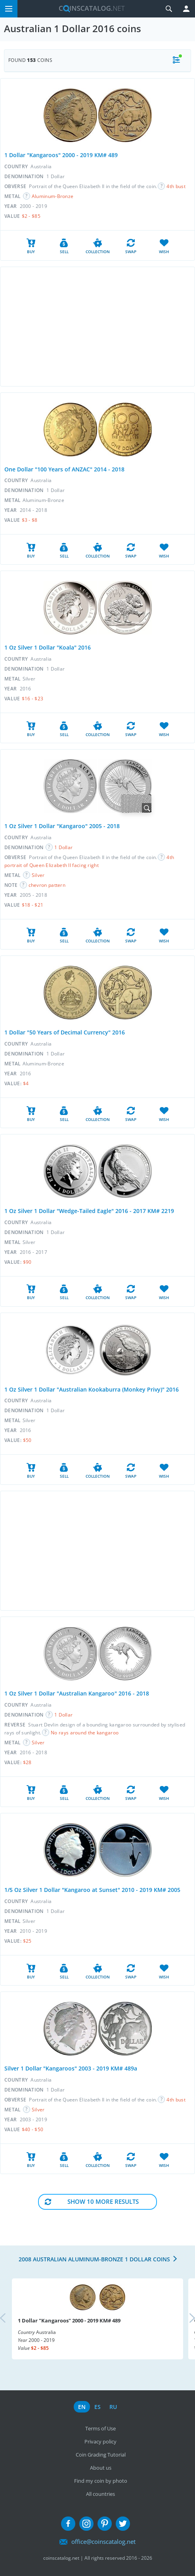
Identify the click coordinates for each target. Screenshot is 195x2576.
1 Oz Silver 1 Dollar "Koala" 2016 (47, 647)
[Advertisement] (97, 326)
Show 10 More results (103, 2201)
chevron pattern (47, 885)
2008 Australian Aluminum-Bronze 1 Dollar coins (94, 2259)
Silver (38, 875)
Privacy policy (100, 2441)
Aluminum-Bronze (53, 196)
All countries (100, 2493)
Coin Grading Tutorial (101, 2454)
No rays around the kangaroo (85, 1732)
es (97, 2407)
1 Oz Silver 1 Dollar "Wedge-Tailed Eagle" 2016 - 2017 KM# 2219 (89, 1211)
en (82, 2407)
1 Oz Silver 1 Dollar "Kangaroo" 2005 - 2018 (62, 826)
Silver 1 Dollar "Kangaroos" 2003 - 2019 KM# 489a (70, 2068)
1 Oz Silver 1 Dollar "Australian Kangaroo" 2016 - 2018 (76, 1693)
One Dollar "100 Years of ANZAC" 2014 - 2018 (64, 469)
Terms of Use (100, 2428)
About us (100, 2467)
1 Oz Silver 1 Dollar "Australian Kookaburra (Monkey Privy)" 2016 (91, 1389)
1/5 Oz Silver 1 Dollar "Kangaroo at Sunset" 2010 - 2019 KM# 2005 (92, 1890)
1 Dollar (63, 847)
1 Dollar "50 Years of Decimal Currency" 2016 (64, 1032)
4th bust (175, 186)
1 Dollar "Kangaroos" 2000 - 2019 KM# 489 (61, 155)
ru (113, 2407)
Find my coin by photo (100, 2480)
